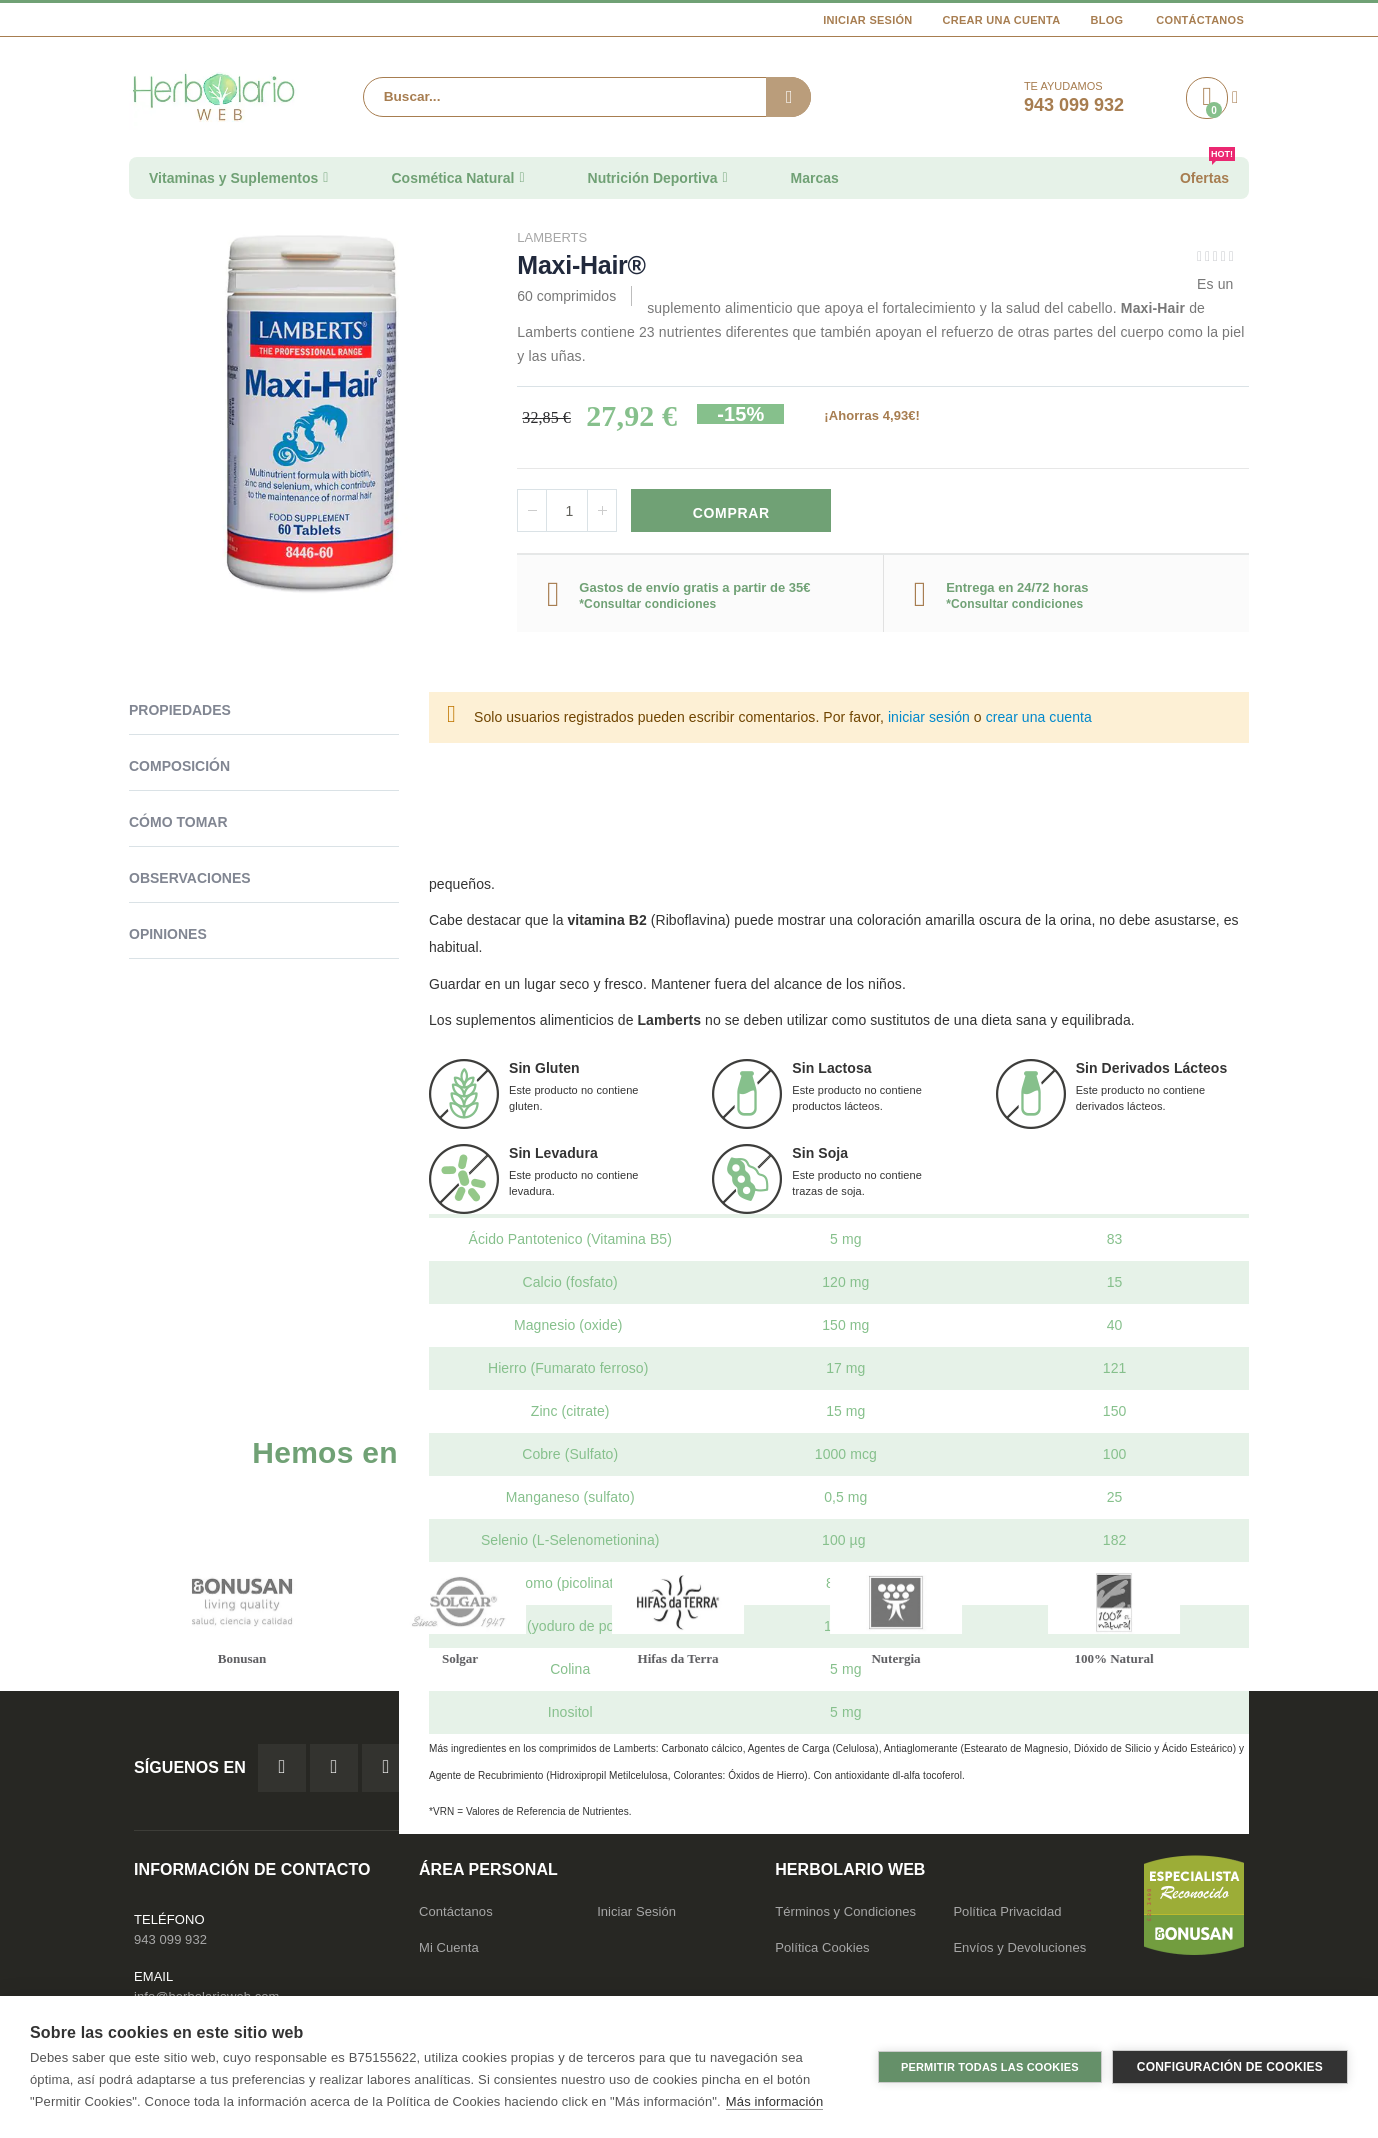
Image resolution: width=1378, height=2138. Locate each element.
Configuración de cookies (1230, 2067)
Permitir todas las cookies (990, 2067)
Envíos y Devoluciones (1019, 1952)
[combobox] (587, 97)
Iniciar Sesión (867, 20)
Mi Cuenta (449, 1952)
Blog (1106, 20)
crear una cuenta (1039, 720)
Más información (774, 2101)
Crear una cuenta (1002, 20)
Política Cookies (822, 1952)
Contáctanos (1200, 20)
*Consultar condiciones (647, 606)
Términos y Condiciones (845, 1916)
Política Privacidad (1007, 1916)
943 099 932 (170, 1944)
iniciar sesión (929, 720)
